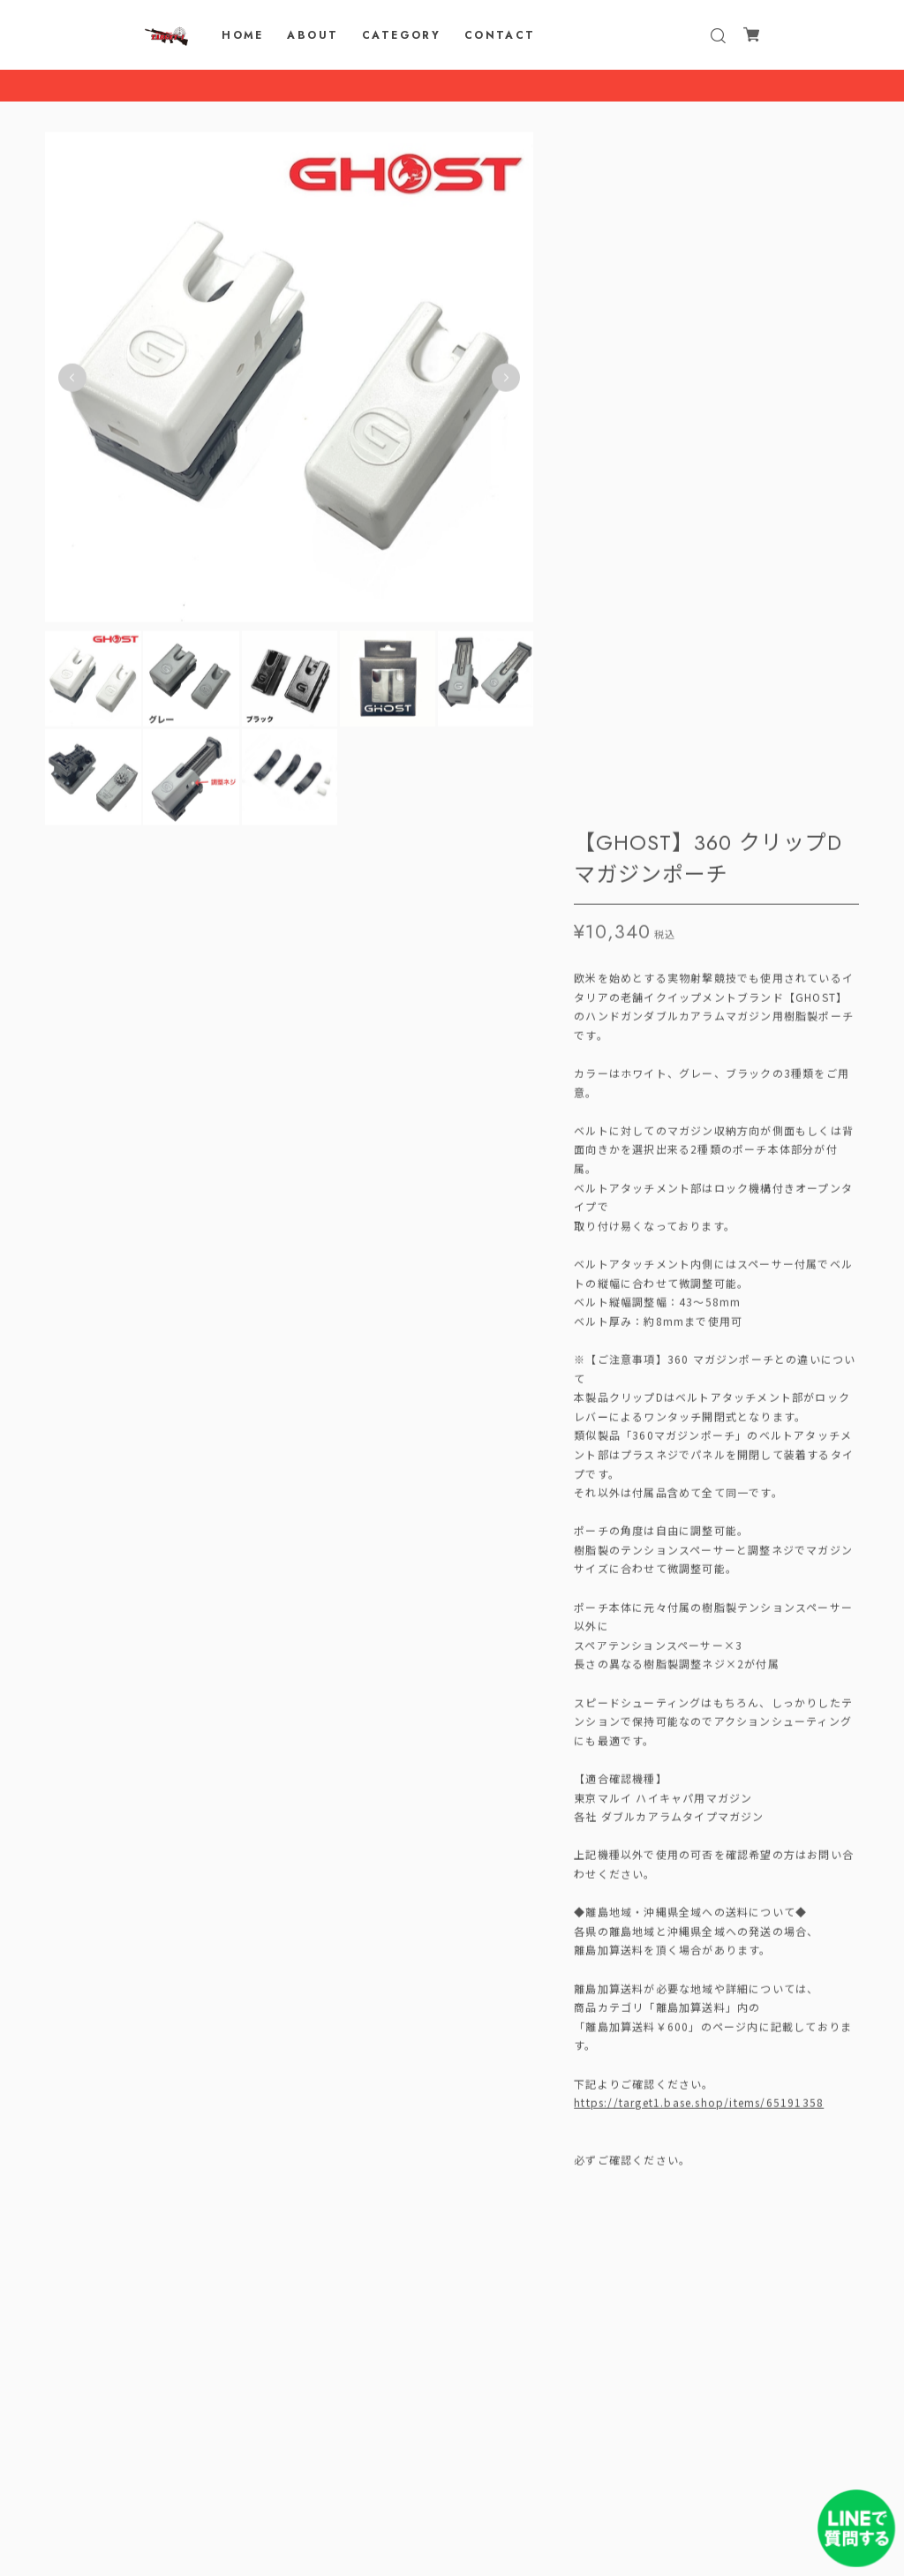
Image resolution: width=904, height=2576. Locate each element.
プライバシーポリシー (452, 2469)
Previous (72, 381)
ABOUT (312, 35)
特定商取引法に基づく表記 (452, 2492)
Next (506, 381)
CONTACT (500, 35)
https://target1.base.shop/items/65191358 (699, 1412)
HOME (243, 35)
